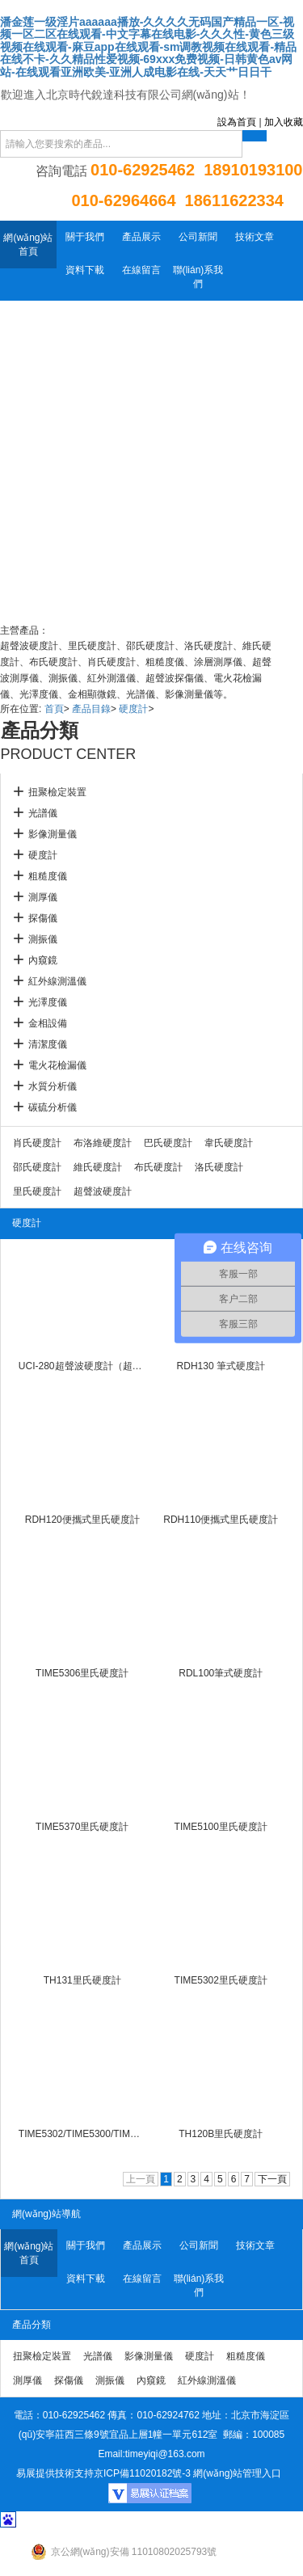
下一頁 (272, 2179)
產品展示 (141, 236)
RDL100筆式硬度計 (221, 1673)
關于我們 (84, 236)
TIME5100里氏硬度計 (221, 1826)
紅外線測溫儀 (57, 981)
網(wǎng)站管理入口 (237, 2473)
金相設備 (47, 1023)
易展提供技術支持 (55, 2473)
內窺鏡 (42, 960)
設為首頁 (236, 122)
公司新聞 (198, 236)
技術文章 (254, 236)
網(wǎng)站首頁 (28, 244)
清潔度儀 (47, 1044)
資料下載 (84, 270)
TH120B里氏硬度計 (221, 2134)
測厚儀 (42, 897)
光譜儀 (42, 813)
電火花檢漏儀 (57, 1065)
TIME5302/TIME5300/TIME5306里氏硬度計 (82, 2134)
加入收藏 (283, 122)
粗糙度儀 (47, 876)
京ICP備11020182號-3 (142, 2473)
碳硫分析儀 (52, 1107)
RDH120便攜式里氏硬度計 (82, 1519)
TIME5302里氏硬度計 (221, 1980)
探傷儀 (42, 918)
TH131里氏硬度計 (82, 1980)
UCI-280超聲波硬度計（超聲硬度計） (82, 1366)
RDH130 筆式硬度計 (221, 1366)
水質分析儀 (52, 1086)
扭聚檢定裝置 (57, 792)
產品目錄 (91, 709)
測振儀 (42, 939)
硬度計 (133, 709)
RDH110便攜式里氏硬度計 (220, 1519)
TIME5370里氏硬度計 (82, 1826)
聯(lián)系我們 (198, 276)
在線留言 (141, 270)
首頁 (54, 709)
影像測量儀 (52, 834)
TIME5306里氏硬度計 (82, 1673)
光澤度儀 (47, 1002)
